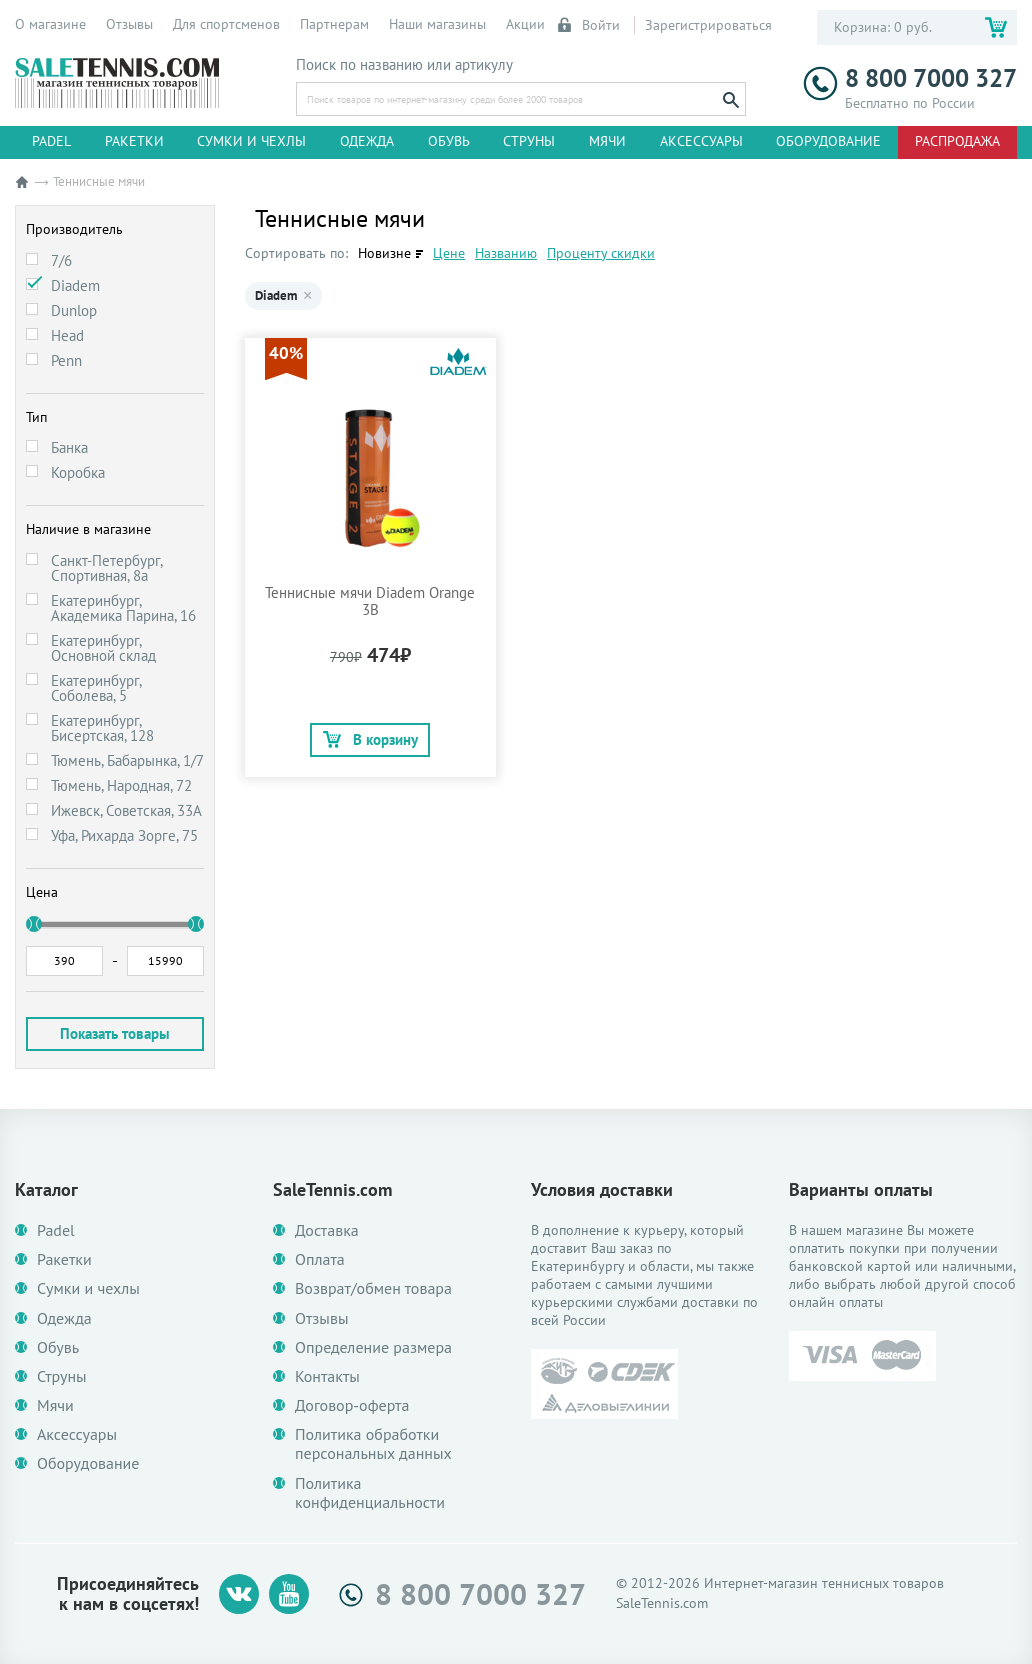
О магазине (50, 24)
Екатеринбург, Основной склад (103, 648)
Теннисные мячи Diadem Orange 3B (370, 601)
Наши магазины (437, 24)
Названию (506, 253)
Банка (69, 447)
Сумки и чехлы (251, 141)
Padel (51, 141)
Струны (529, 141)
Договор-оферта (352, 1405)
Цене (449, 253)
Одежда (367, 141)
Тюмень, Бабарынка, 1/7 (127, 760)
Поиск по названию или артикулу (404, 65)
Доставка (327, 1230)
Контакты (327, 1376)
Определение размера (373, 1347)
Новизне (384, 253)
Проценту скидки (601, 253)
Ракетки (134, 141)
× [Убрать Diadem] (307, 296)
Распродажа (957, 141)
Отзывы (129, 24)
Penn (66, 360)
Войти (590, 25)
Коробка (78, 472)
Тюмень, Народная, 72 (121, 785)
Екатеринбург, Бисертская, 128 (102, 728)
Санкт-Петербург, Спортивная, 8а (106, 568)
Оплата (320, 1259)
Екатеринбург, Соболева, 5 (96, 688)
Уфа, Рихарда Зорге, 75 (124, 835)
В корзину (370, 739)
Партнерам (334, 24)
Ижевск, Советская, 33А (126, 810)
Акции (525, 24)
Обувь (449, 141)
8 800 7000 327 (910, 78)
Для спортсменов (226, 24)
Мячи (607, 141)
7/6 (61, 260)
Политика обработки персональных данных (373, 1444)
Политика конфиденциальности (370, 1493)
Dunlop (74, 310)
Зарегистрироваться (708, 25)
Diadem (75, 285)
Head (67, 335)
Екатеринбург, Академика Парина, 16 (123, 608)
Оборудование (828, 141)
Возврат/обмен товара (373, 1288)
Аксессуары (701, 141)
